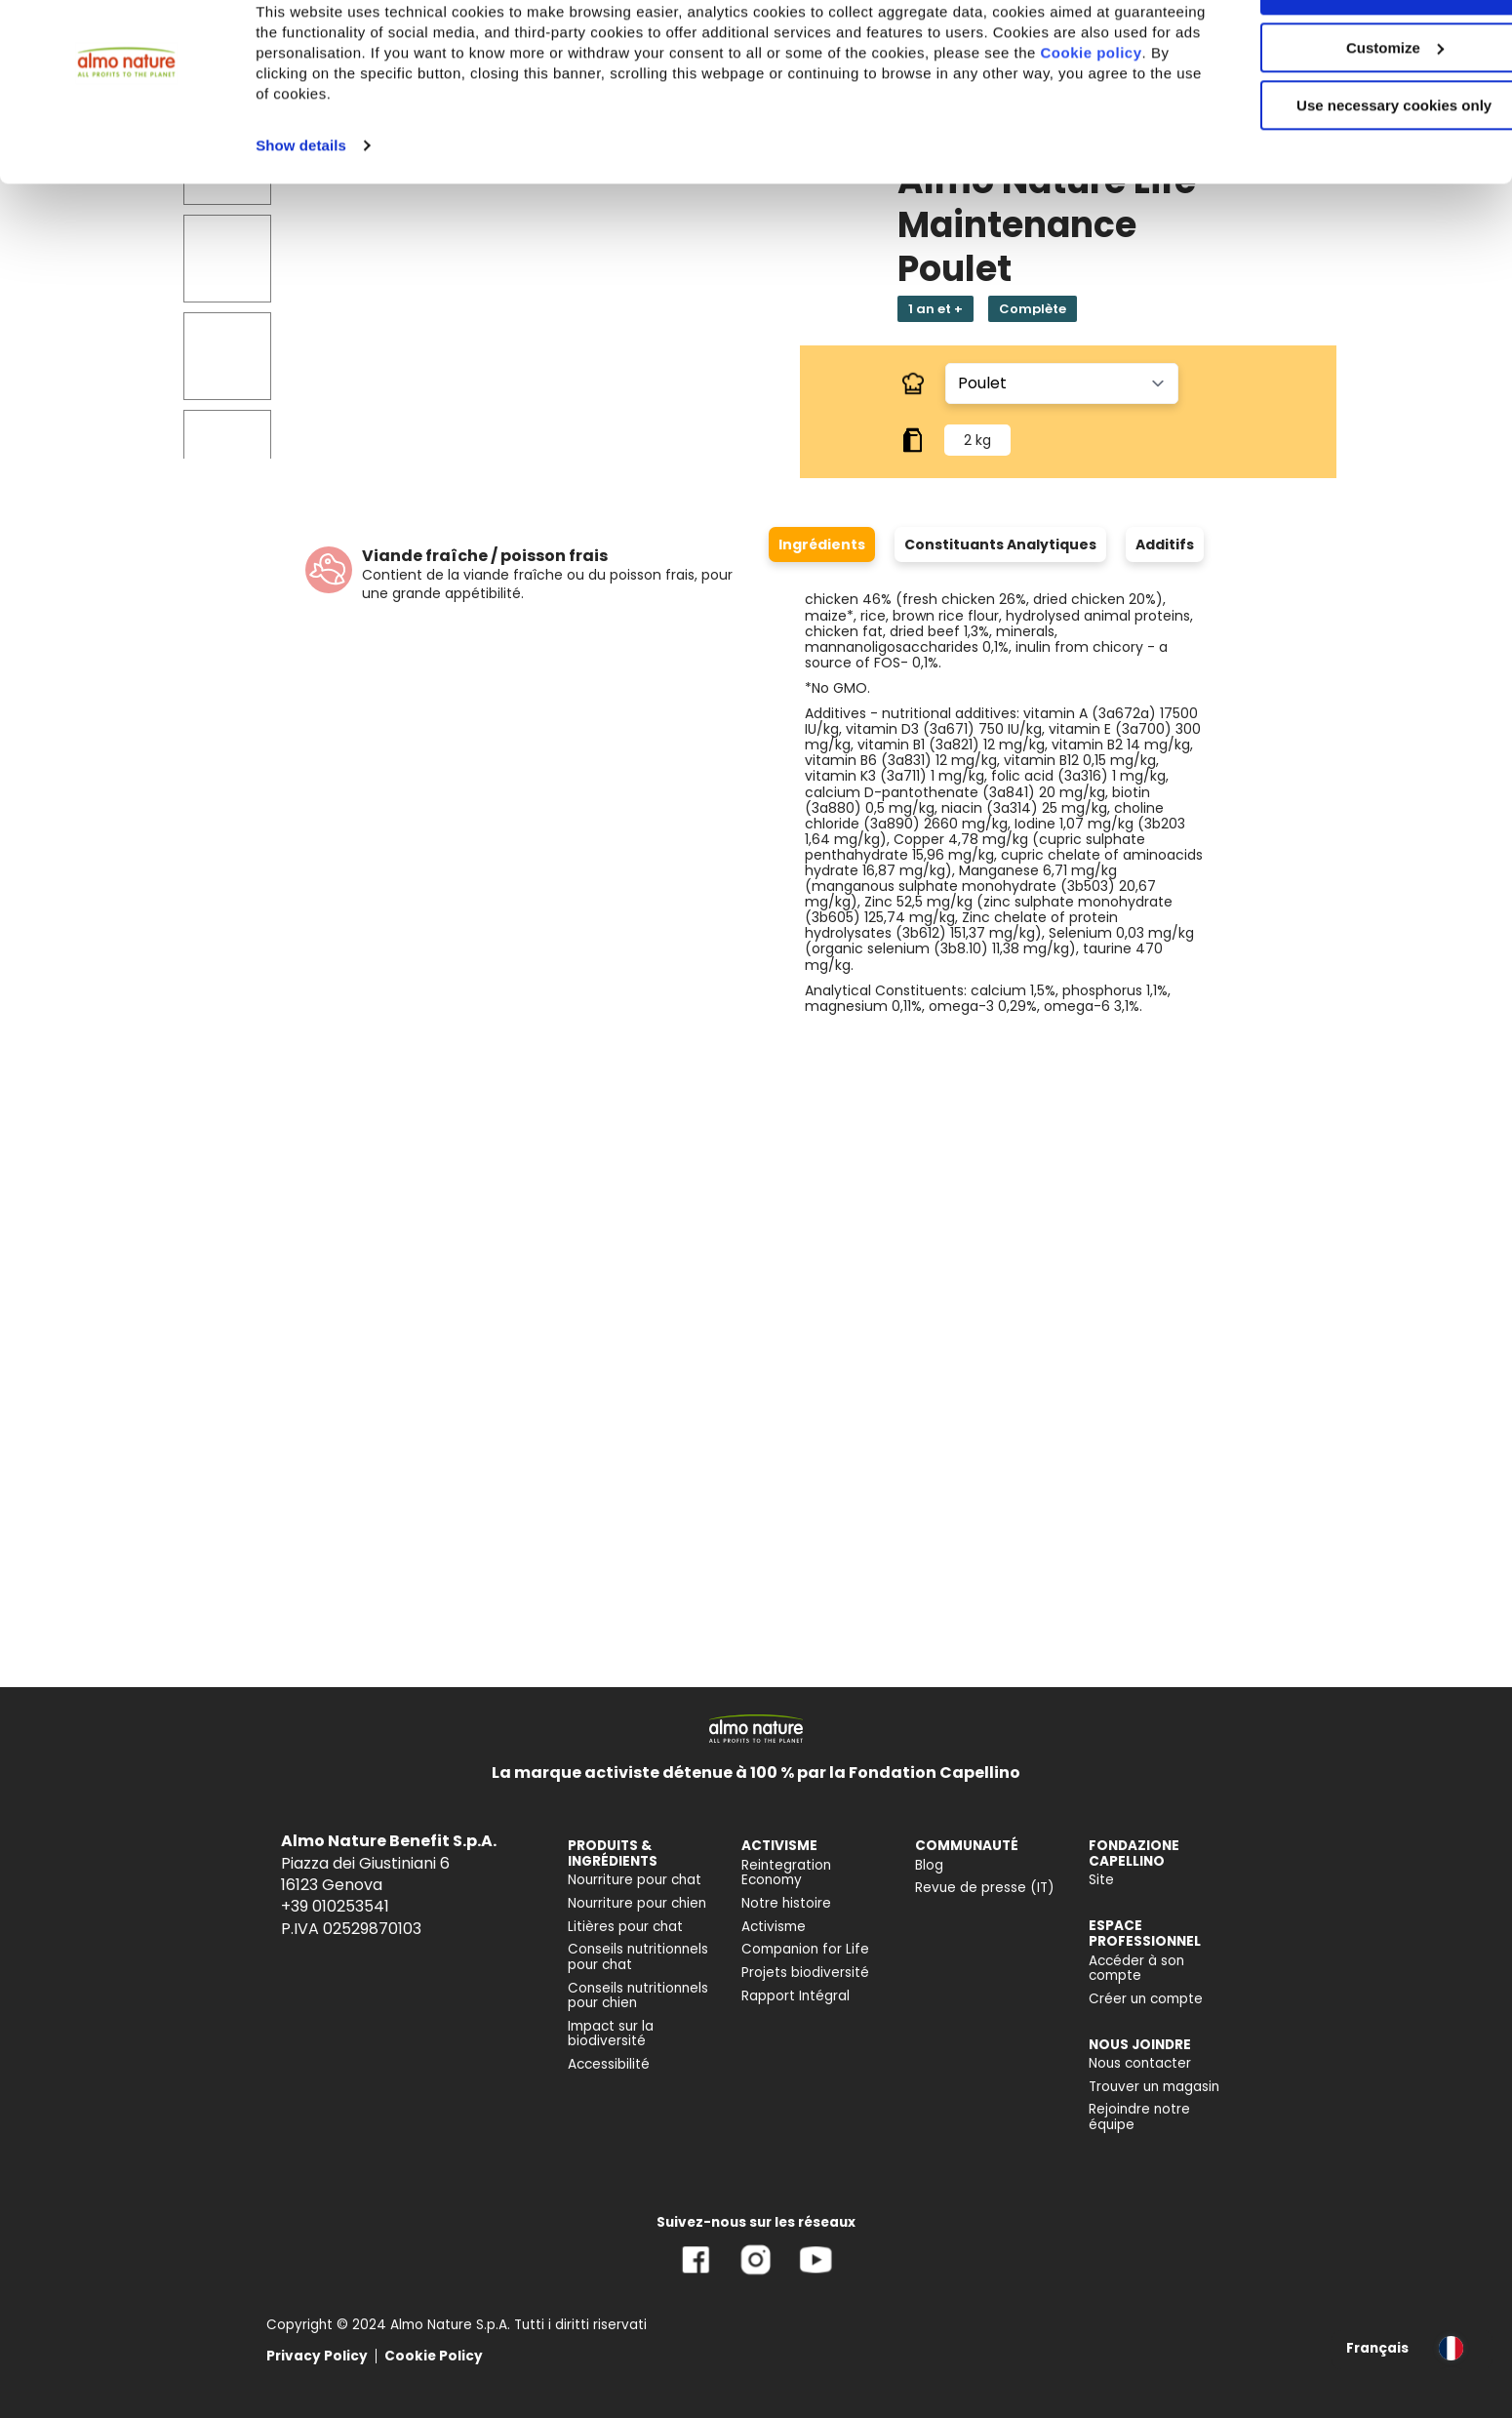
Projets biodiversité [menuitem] (805, 1972)
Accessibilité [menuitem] (609, 2064)
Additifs (1164, 544)
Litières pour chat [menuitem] (625, 1926)
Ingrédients (821, 544)
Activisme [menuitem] (773, 1926)
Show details (301, 203)
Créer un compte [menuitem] (1146, 1999)
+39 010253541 (335, 1906)
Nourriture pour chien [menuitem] (637, 1903)
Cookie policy (332, 131)
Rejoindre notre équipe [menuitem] (1139, 2117)
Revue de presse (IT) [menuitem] (984, 1887)
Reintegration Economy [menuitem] (786, 1873)
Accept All (1349, 48)
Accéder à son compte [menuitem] (1136, 1969)
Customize (1350, 106)
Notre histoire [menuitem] (786, 1903)
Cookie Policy (433, 2356)
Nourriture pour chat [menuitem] (634, 1880)
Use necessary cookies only (1349, 163)
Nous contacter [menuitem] (1140, 2063)
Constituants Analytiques (1000, 544)
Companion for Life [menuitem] (805, 1949)
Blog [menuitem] (929, 1865)
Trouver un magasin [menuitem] (1154, 2086)
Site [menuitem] (1101, 1880)
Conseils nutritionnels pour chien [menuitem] (638, 1996)
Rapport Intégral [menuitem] (795, 1996)
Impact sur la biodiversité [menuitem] (611, 2034)
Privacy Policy (317, 2356)
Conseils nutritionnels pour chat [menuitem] (638, 1957)
